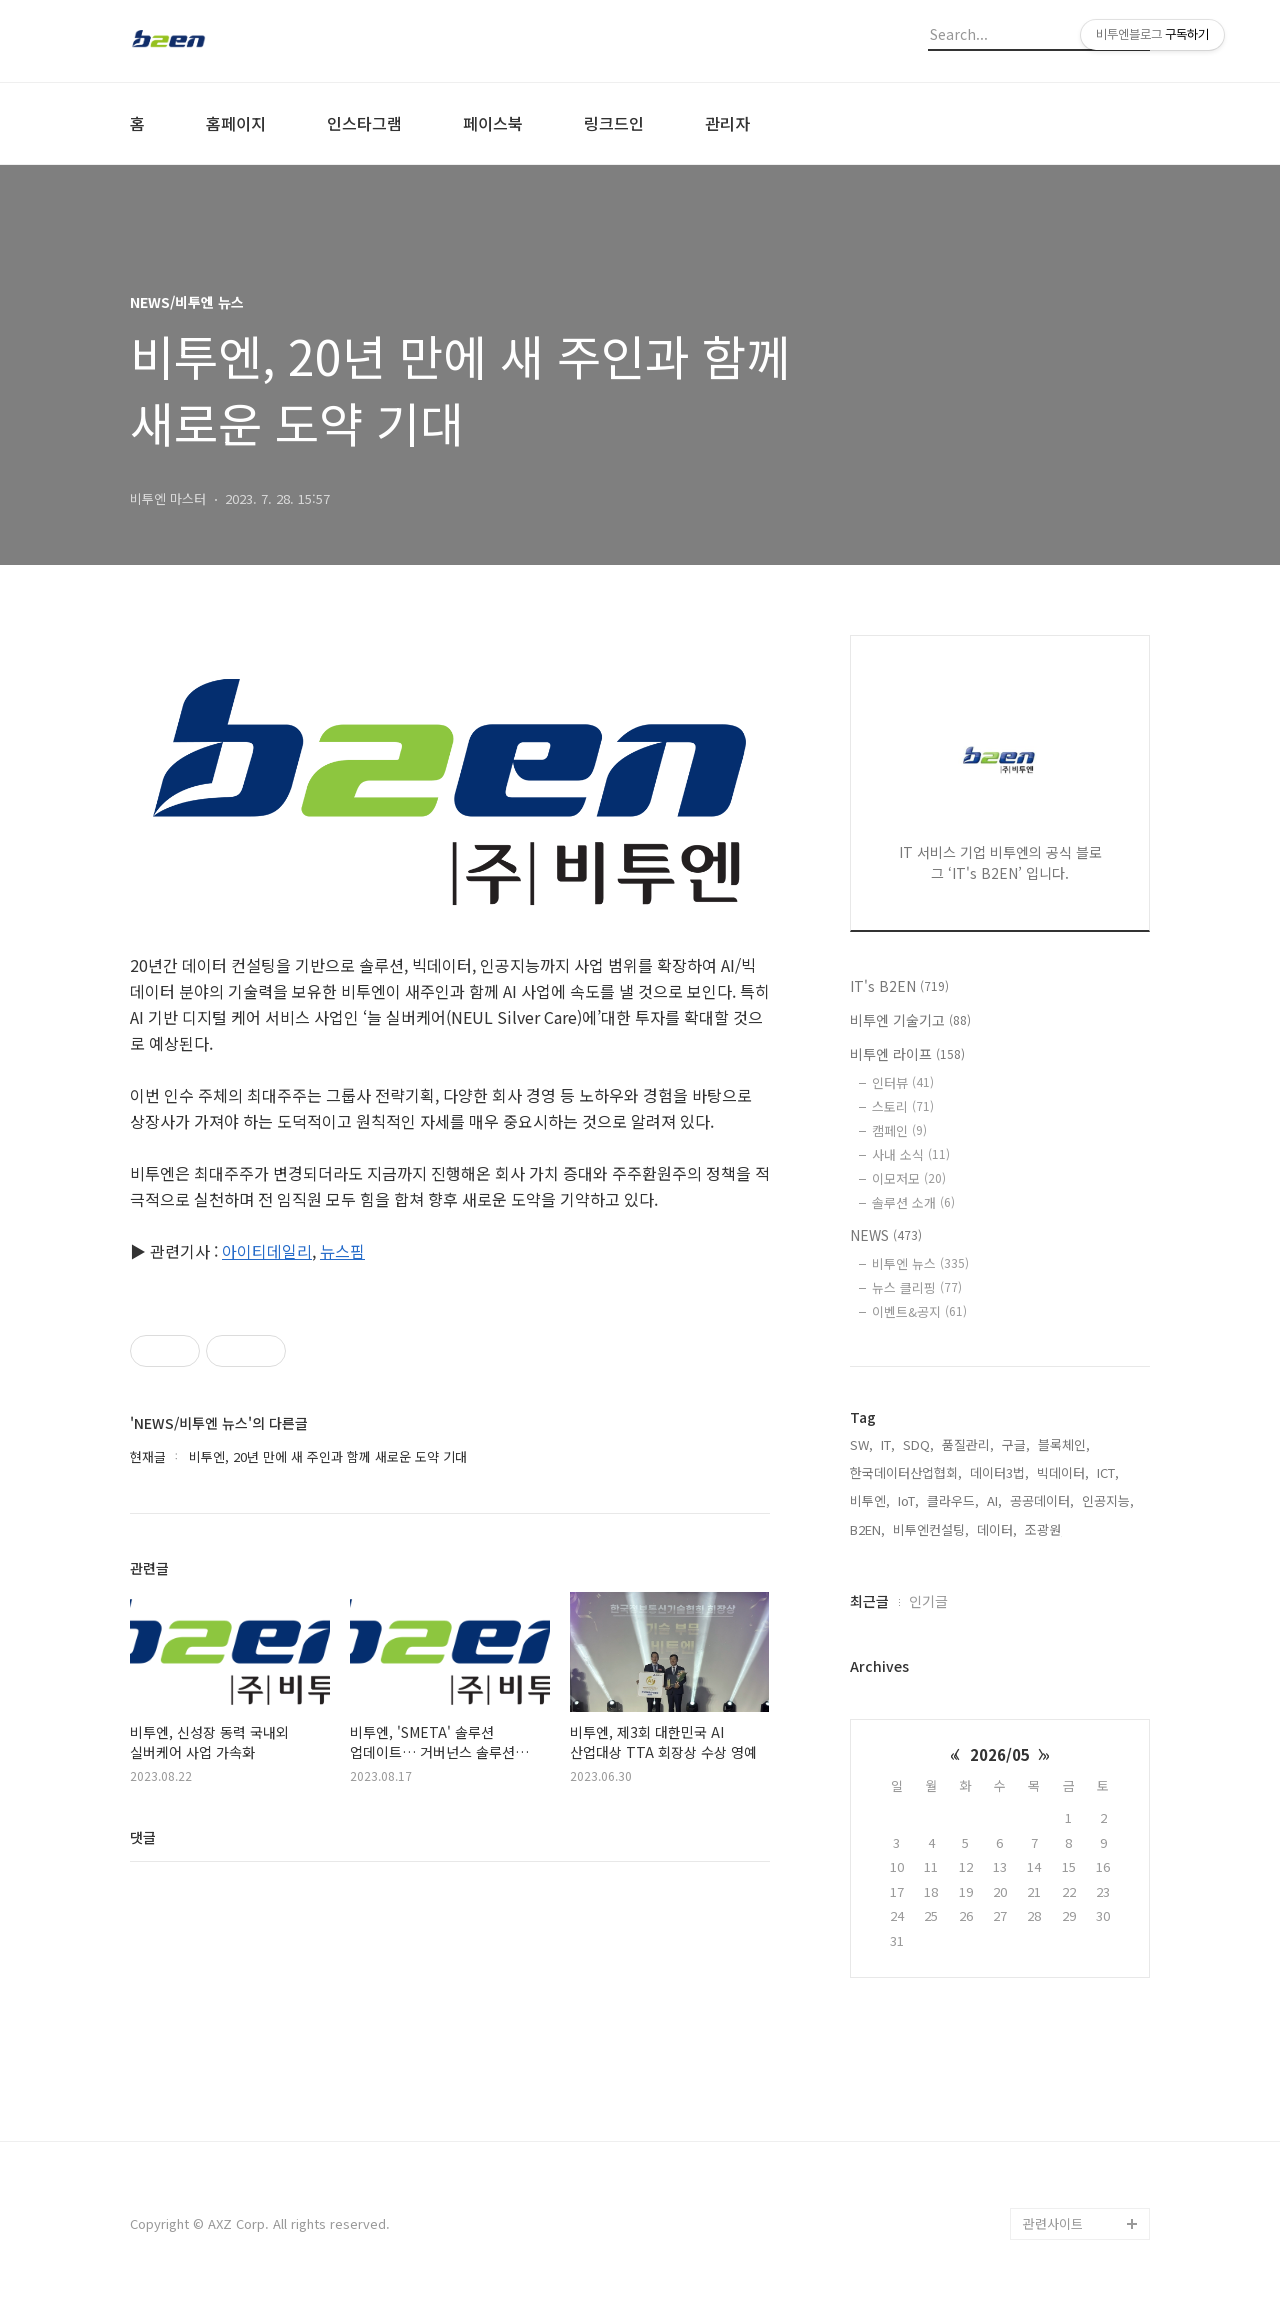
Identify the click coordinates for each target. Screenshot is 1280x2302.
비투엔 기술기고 (910, 1020)
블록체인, (1064, 1444)
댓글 (143, 1837)
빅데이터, (1063, 1472)
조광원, (1045, 1529)
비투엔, (870, 1500)
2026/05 (1000, 1754)
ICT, (1108, 1472)
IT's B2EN (899, 986)
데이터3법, (999, 1472)
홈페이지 (236, 123)
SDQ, (918, 1444)
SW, (861, 1444)
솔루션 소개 (913, 1202)
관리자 (727, 123)
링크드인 (614, 123)
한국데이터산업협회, (906, 1472)
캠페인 (899, 1130)
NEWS (886, 1235)
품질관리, (968, 1444)
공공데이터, (1042, 1500)
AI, (994, 1500)
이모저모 (909, 1178)
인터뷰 (903, 1082)
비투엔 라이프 (907, 1054)
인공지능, (1108, 1500)
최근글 (869, 1601)
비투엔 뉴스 (920, 1263)
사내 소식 (911, 1154)
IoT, (908, 1500)
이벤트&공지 (919, 1311)
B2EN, (867, 1529)
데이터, (997, 1529)
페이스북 (493, 123)
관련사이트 (1053, 2223)
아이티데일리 (267, 1251)
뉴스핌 (342, 1251)
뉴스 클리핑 (917, 1287)
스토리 (903, 1106)
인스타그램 (364, 123)
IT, (888, 1444)
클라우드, (953, 1500)
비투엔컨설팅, (931, 1529)
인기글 (928, 1601)
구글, (1016, 1444)
